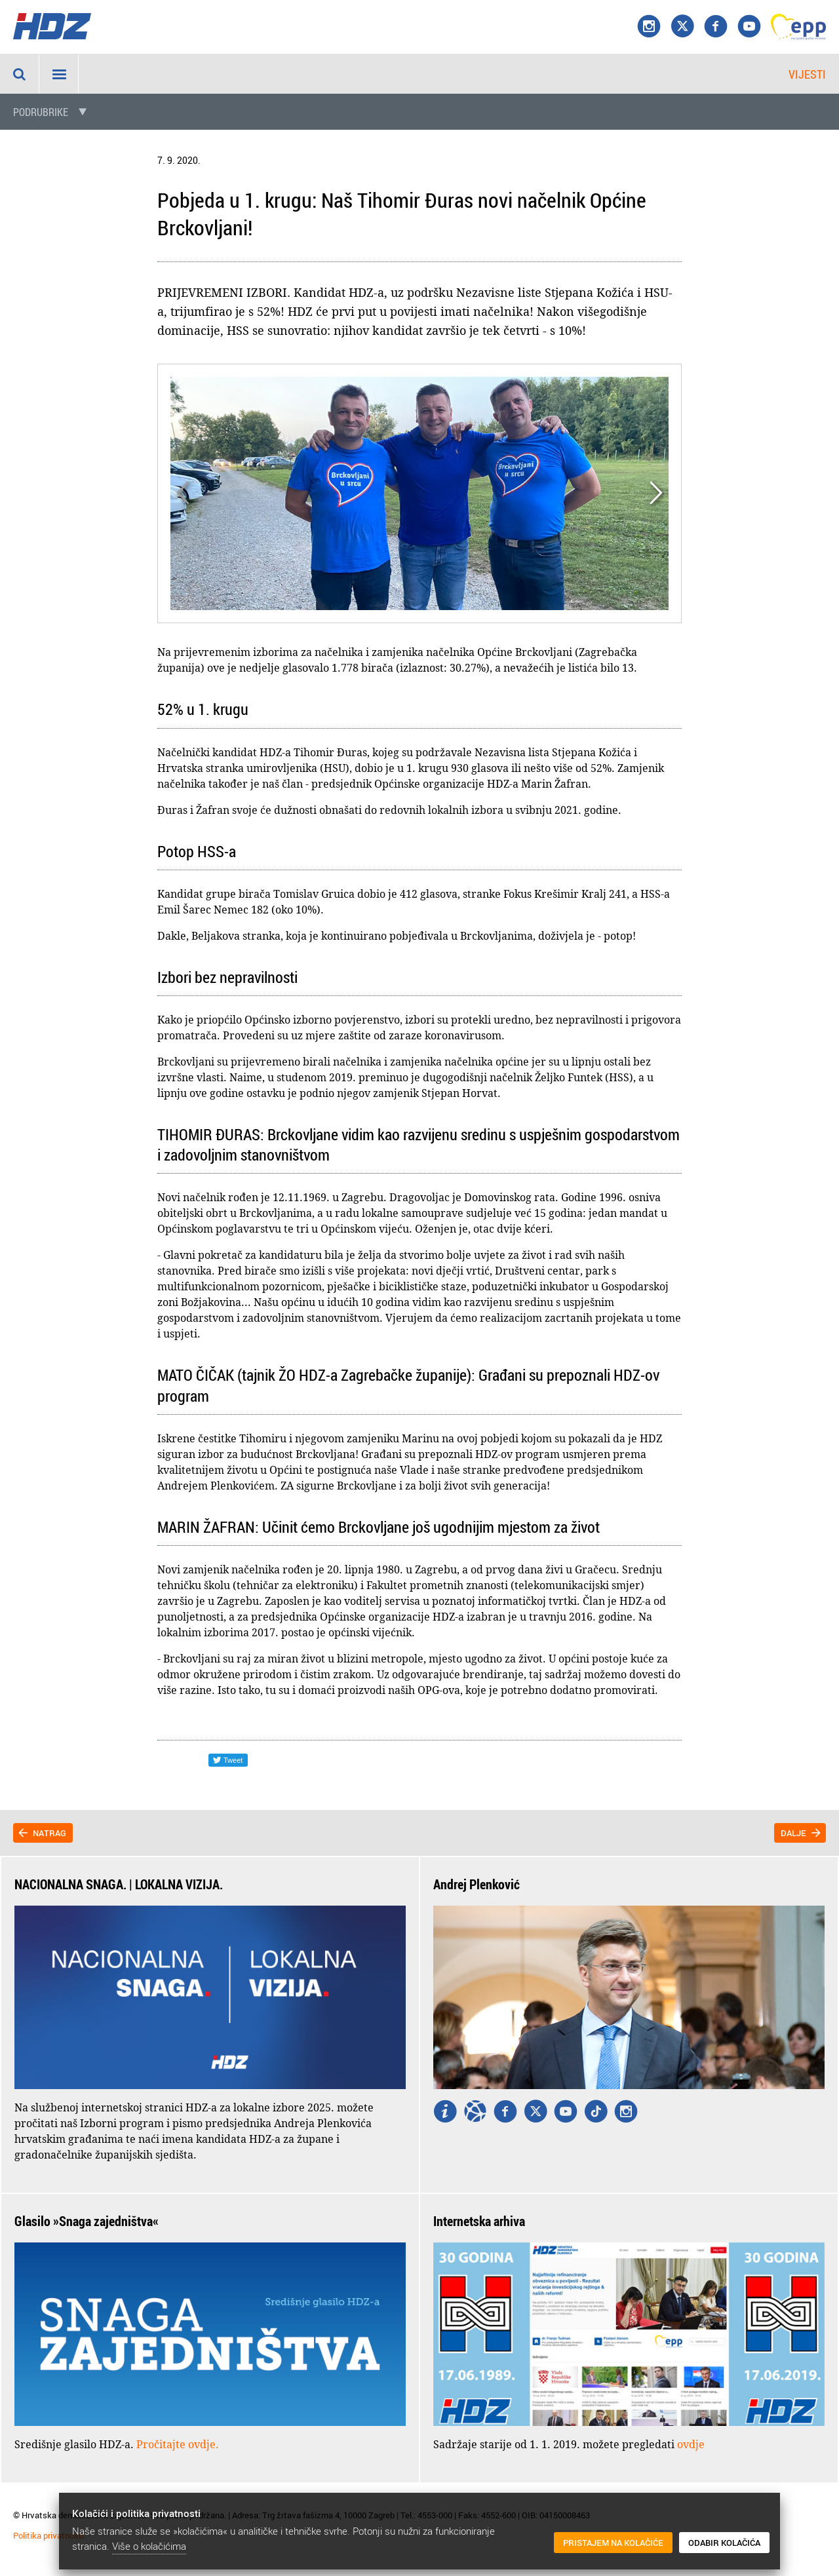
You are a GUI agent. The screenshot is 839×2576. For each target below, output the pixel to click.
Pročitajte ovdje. (177, 2444)
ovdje (691, 2444)
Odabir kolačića (724, 2542)
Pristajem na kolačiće (613, 2542)
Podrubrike (40, 112)
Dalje (793, 1833)
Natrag (49, 1833)
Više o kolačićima (149, 2545)
